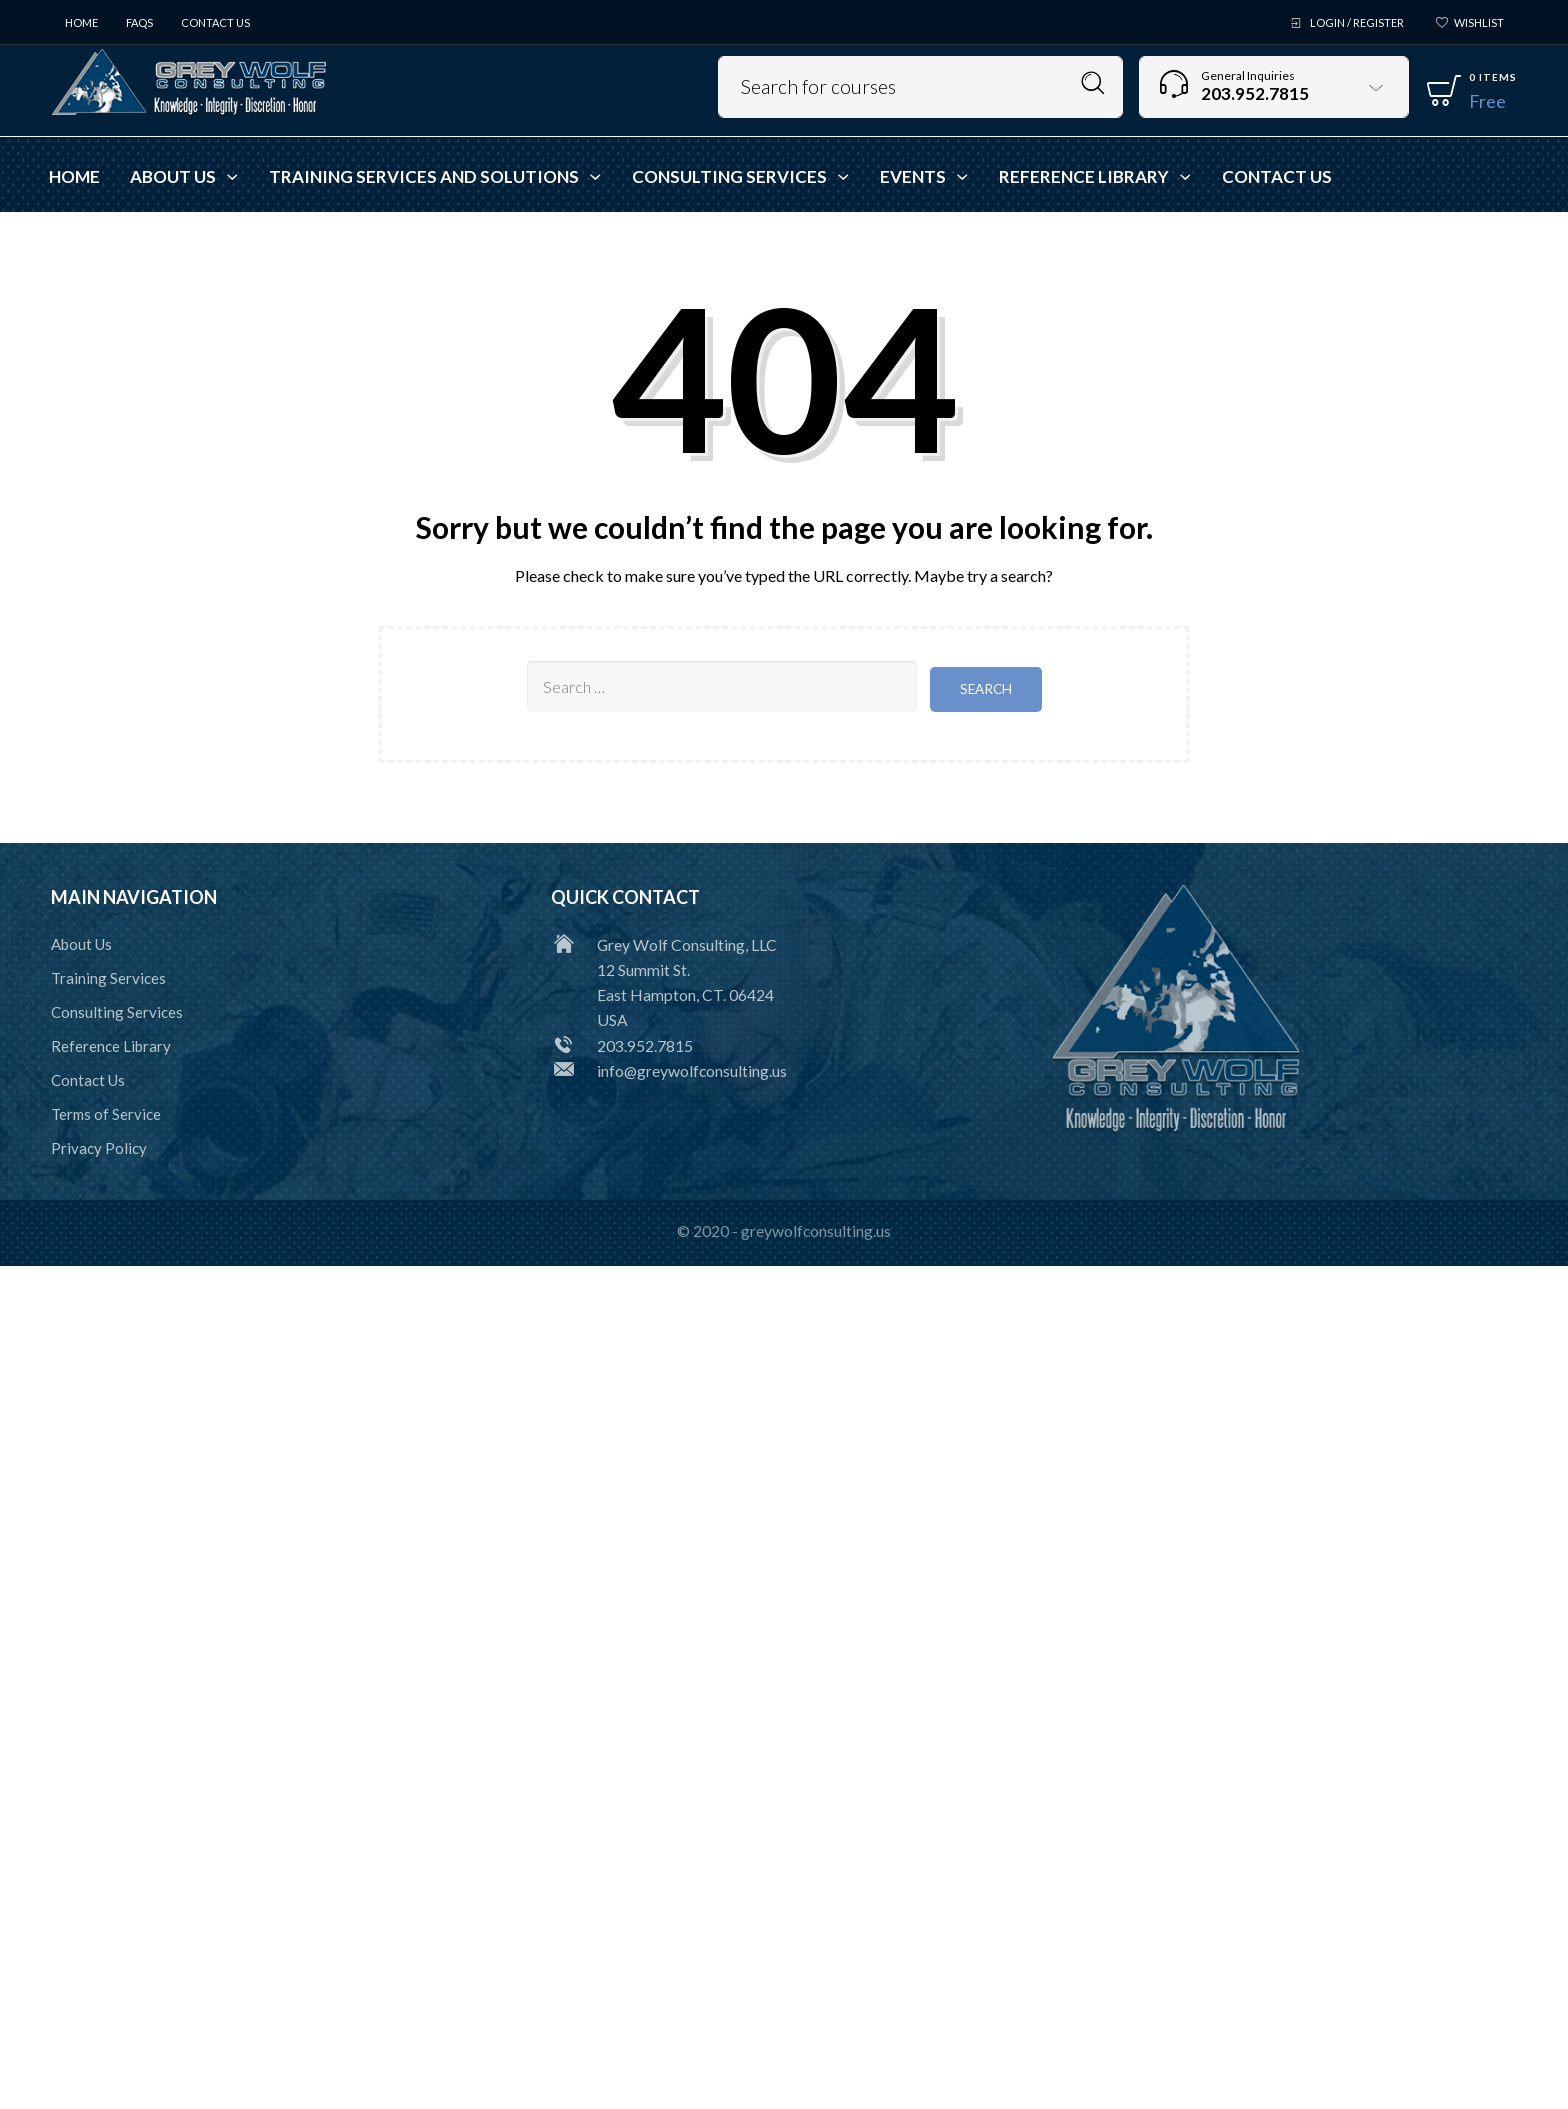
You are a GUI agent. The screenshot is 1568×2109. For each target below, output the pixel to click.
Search (1093, 83)
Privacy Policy (99, 1146)
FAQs (139, 22)
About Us (81, 942)
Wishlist (1479, 22)
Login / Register (1357, 22)
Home (81, 22)
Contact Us (215, 22)
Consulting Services (117, 1010)
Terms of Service (106, 1112)
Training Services (108, 976)
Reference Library (111, 1044)
